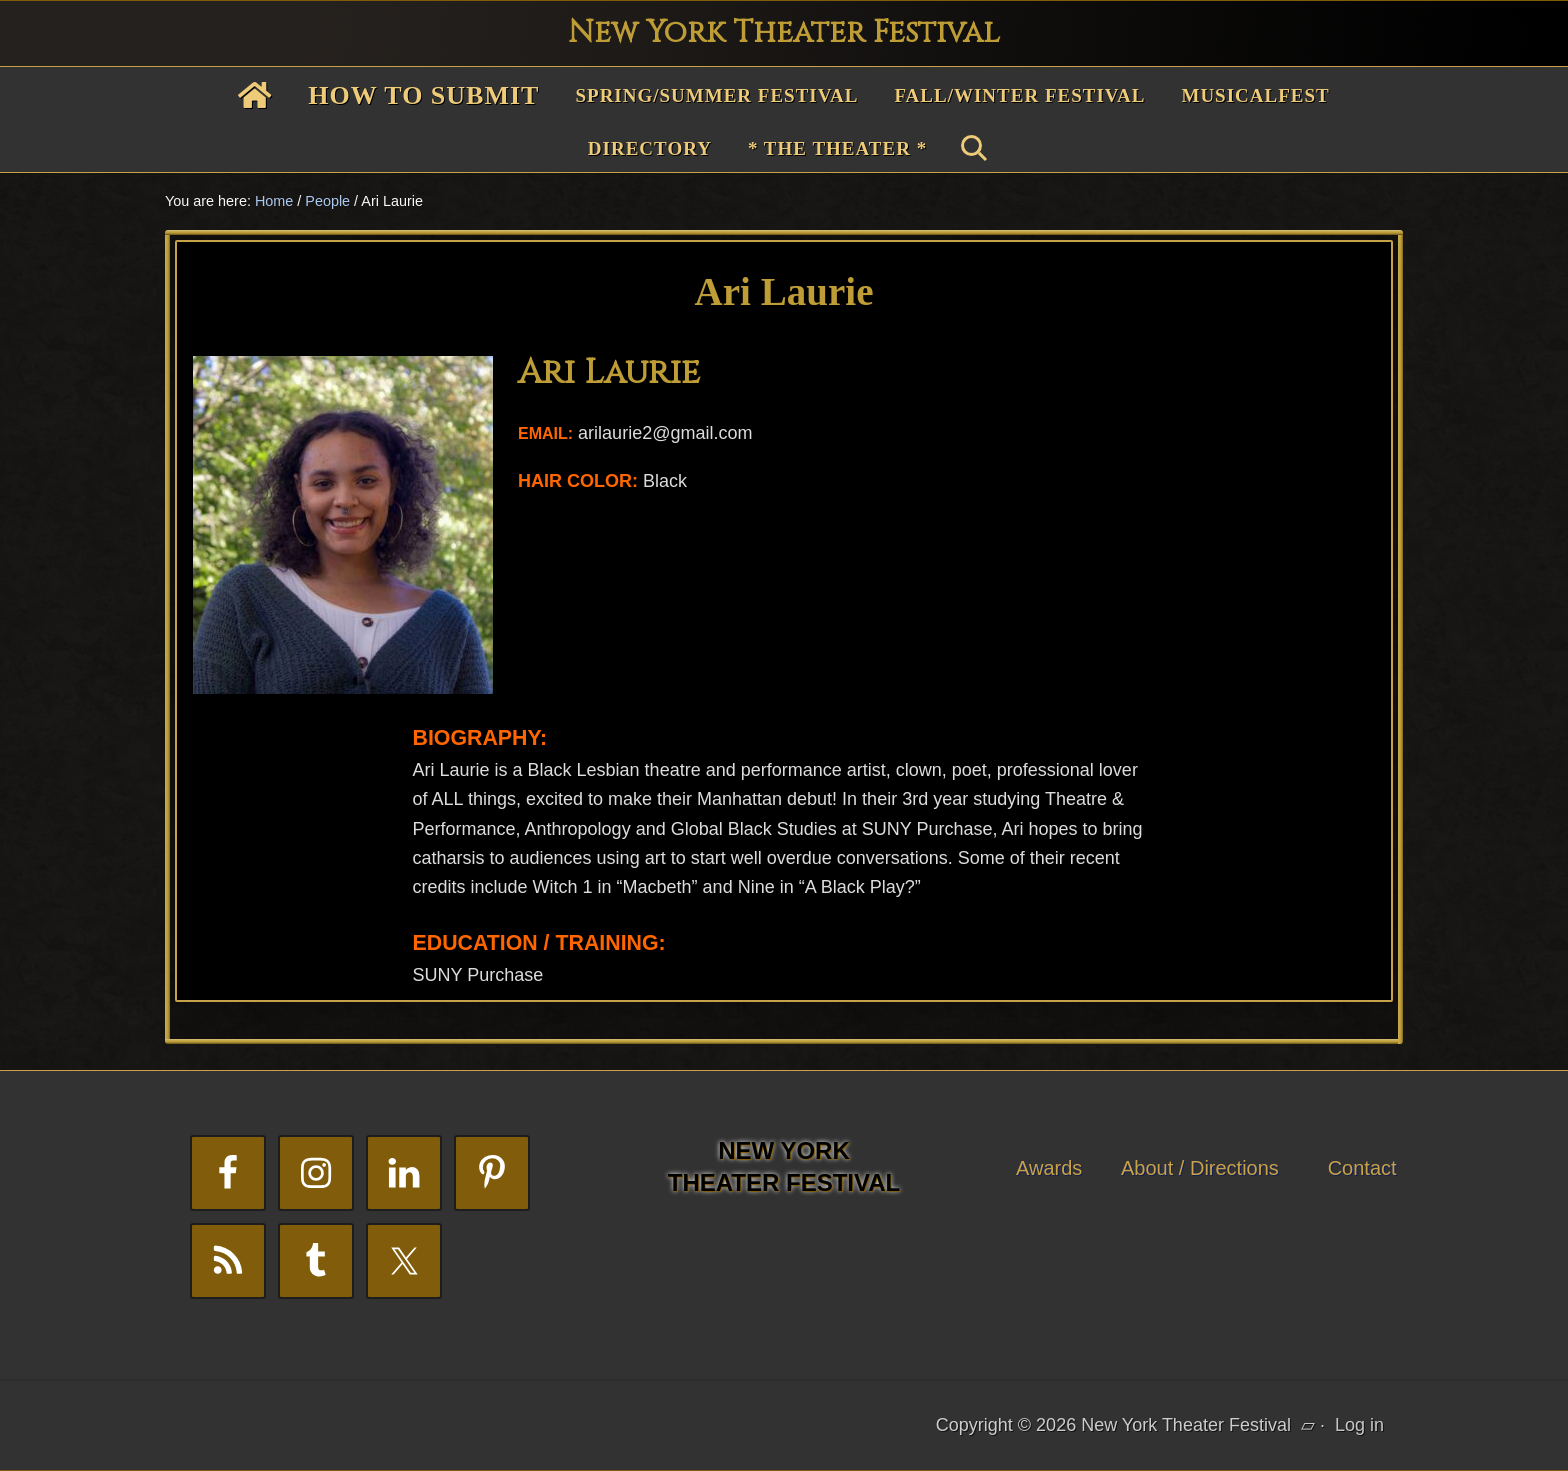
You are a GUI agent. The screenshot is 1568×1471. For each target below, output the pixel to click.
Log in (1359, 1425)
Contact (1362, 1168)
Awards (1049, 1168)
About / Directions (1200, 1168)
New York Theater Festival (784, 33)
